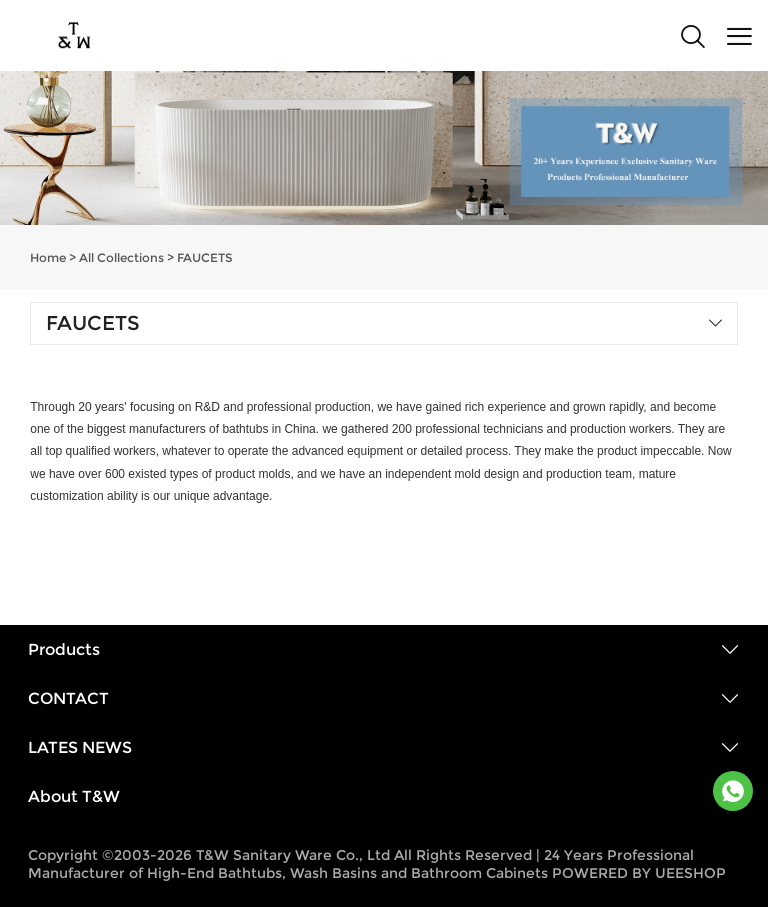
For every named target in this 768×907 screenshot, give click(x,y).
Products (64, 649)
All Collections (121, 257)
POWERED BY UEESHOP (639, 873)
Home (48, 257)
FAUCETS (205, 257)
